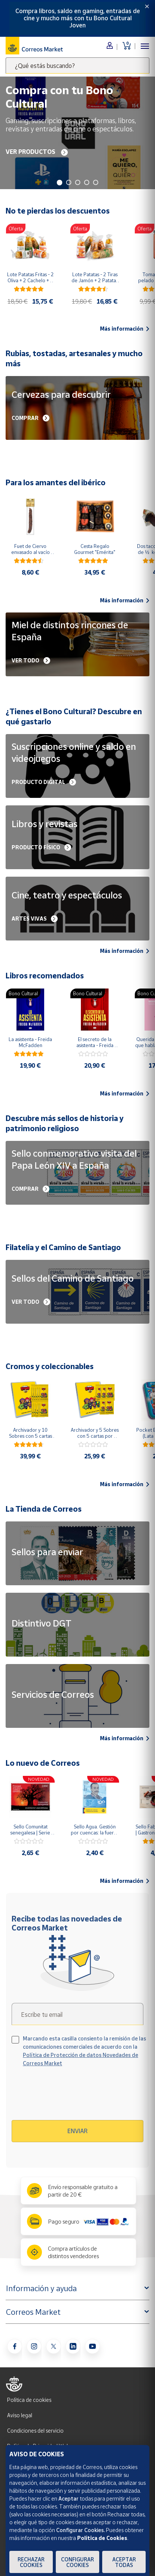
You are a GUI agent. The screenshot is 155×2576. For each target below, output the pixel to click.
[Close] (147, 6)
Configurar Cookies (77, 2562)
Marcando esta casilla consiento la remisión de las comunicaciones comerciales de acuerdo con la (84, 2050)
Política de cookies (29, 2400)
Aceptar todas (124, 2562)
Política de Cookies (102, 2538)
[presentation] (76, 2096)
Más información (124, 329)
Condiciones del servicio (35, 2430)
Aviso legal (19, 2415)
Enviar (77, 2131)
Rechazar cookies (31, 2562)
